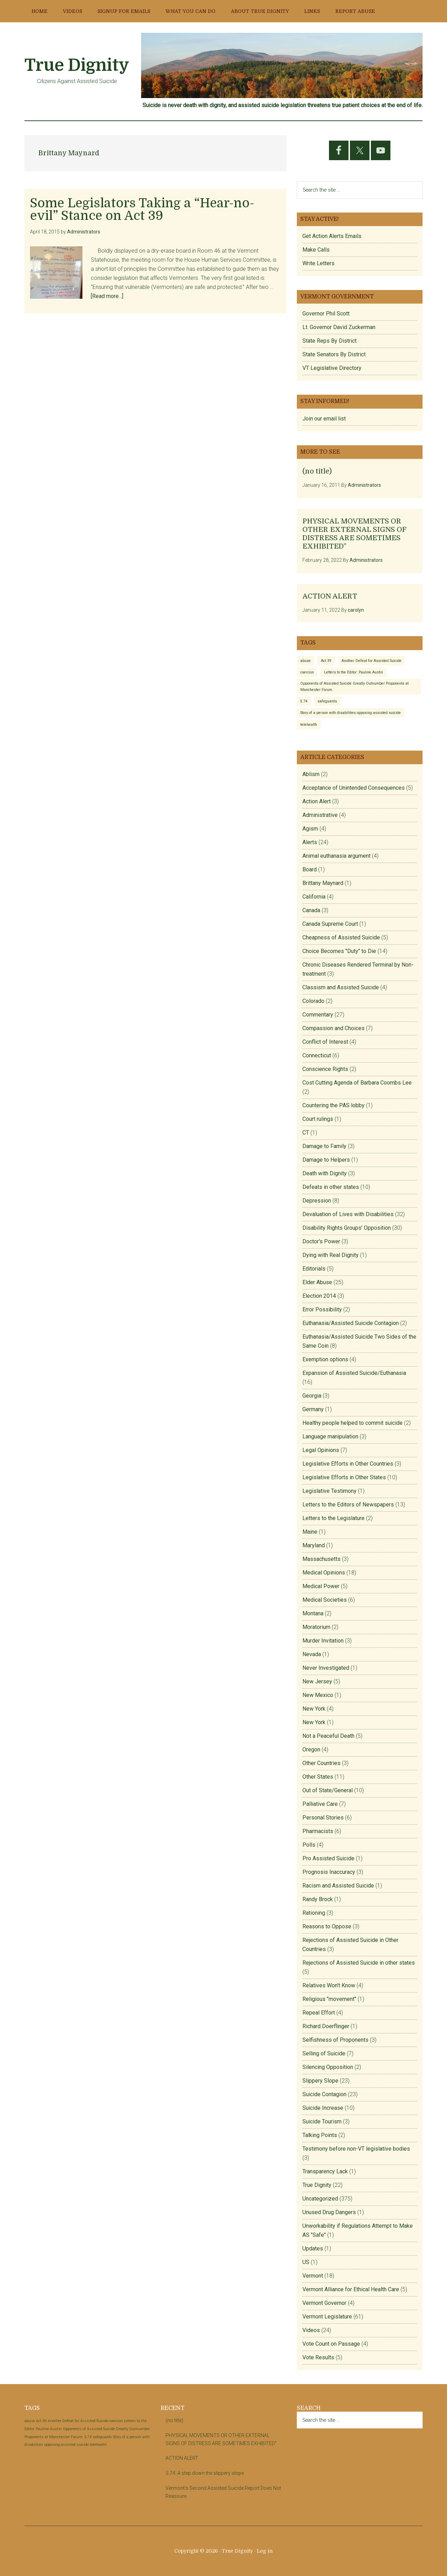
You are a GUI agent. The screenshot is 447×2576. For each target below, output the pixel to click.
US (305, 2262)
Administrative (320, 815)
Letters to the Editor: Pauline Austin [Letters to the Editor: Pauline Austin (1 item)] (353, 672)
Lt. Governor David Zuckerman (338, 327)
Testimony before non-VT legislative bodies (356, 2148)
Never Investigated (325, 1668)
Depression (316, 1200)
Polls (308, 1844)
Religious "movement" (329, 1999)
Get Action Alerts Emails (331, 236)
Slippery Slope (320, 2080)
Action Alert (316, 801)
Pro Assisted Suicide (328, 1858)
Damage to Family (324, 1146)
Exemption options (325, 1359)
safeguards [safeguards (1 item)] (327, 701)
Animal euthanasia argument (336, 856)
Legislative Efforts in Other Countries (347, 1463)
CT (305, 1132)
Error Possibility (322, 1309)
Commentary (317, 1014)
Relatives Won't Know (328, 1985)
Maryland (313, 1545)
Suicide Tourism (322, 2121)
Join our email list (324, 418)
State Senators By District (334, 354)
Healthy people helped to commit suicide (352, 1423)
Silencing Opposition (327, 2067)
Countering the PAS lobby (333, 1105)
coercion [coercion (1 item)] (307, 672)
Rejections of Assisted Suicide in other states (358, 1962)
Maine (309, 1531)
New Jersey (317, 1681)
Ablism (311, 774)
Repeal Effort (318, 2012)
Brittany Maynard (322, 883)
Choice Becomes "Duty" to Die (339, 951)
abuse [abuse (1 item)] (305, 660)
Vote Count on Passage (331, 2343)
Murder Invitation (323, 1640)
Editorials (313, 1268)
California (313, 896)
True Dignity (76, 65)
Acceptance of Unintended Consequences (353, 787)
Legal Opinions (320, 1450)
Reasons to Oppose (326, 1926)
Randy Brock (317, 1899)
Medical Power (320, 1586)
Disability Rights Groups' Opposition (346, 1227)
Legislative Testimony (329, 1491)
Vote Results (318, 2357)
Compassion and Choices (333, 1028)
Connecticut (316, 1055)
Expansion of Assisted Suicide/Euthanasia (354, 1373)
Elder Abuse (317, 1282)
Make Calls (316, 249)
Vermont (312, 2275)
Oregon (311, 1749)
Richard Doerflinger (325, 2026)
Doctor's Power (321, 1241)
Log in (265, 2551)
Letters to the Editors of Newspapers (348, 1504)
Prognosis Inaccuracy (328, 1872)
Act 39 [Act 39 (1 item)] (326, 660)
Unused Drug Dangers (329, 2212)
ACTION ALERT (329, 596)
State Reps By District (329, 340)
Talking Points (319, 2135)
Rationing (313, 1912)
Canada (311, 910)
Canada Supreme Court (330, 924)
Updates (312, 2248)
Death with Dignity (324, 1173)
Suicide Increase (322, 2108)
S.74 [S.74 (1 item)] (303, 701)
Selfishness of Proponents (335, 2040)
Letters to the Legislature (333, 1518)
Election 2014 (319, 1296)
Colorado (313, 1001)
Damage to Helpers (326, 1159)
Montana (312, 1613)
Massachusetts (321, 1559)
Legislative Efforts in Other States (344, 1477)
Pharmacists (317, 1831)
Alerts (309, 842)
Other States (317, 1776)
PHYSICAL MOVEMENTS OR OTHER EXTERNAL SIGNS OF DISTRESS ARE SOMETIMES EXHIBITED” (354, 533)
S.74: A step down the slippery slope (205, 2473)
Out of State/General (327, 1790)
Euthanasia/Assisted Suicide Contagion (350, 1323)
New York (313, 1708)
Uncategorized (320, 2198)
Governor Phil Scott (326, 313)
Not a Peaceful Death (328, 1736)
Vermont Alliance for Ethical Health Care (350, 2289)
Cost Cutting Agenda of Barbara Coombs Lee (357, 1082)
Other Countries (321, 1763)
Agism (310, 828)
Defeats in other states (330, 1187)
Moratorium (316, 1627)
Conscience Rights (325, 1069)
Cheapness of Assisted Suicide (341, 937)
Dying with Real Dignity (330, 1255)
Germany (313, 1409)
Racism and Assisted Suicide (338, 1885)
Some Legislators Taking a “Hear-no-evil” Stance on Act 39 (142, 209)
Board (309, 869)
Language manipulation (330, 1436)
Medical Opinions (323, 1572)
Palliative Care (320, 1804)
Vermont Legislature (327, 2316)
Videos (311, 2330)
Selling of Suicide (323, 2053)
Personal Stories (323, 1817)
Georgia (311, 1395)
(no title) (317, 471)
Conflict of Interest (325, 1041)
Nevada (311, 1654)
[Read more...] (107, 296)
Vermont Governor (324, 2303)
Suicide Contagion (324, 2094)
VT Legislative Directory (331, 368)
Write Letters (318, 263)
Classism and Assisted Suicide (340, 987)
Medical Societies (324, 1599)
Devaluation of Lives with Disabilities (348, 1214)
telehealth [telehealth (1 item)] (308, 724)
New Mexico (317, 1695)
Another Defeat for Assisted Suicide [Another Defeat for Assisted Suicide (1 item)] (372, 660)
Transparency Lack (325, 2171)
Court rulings (317, 1119)
